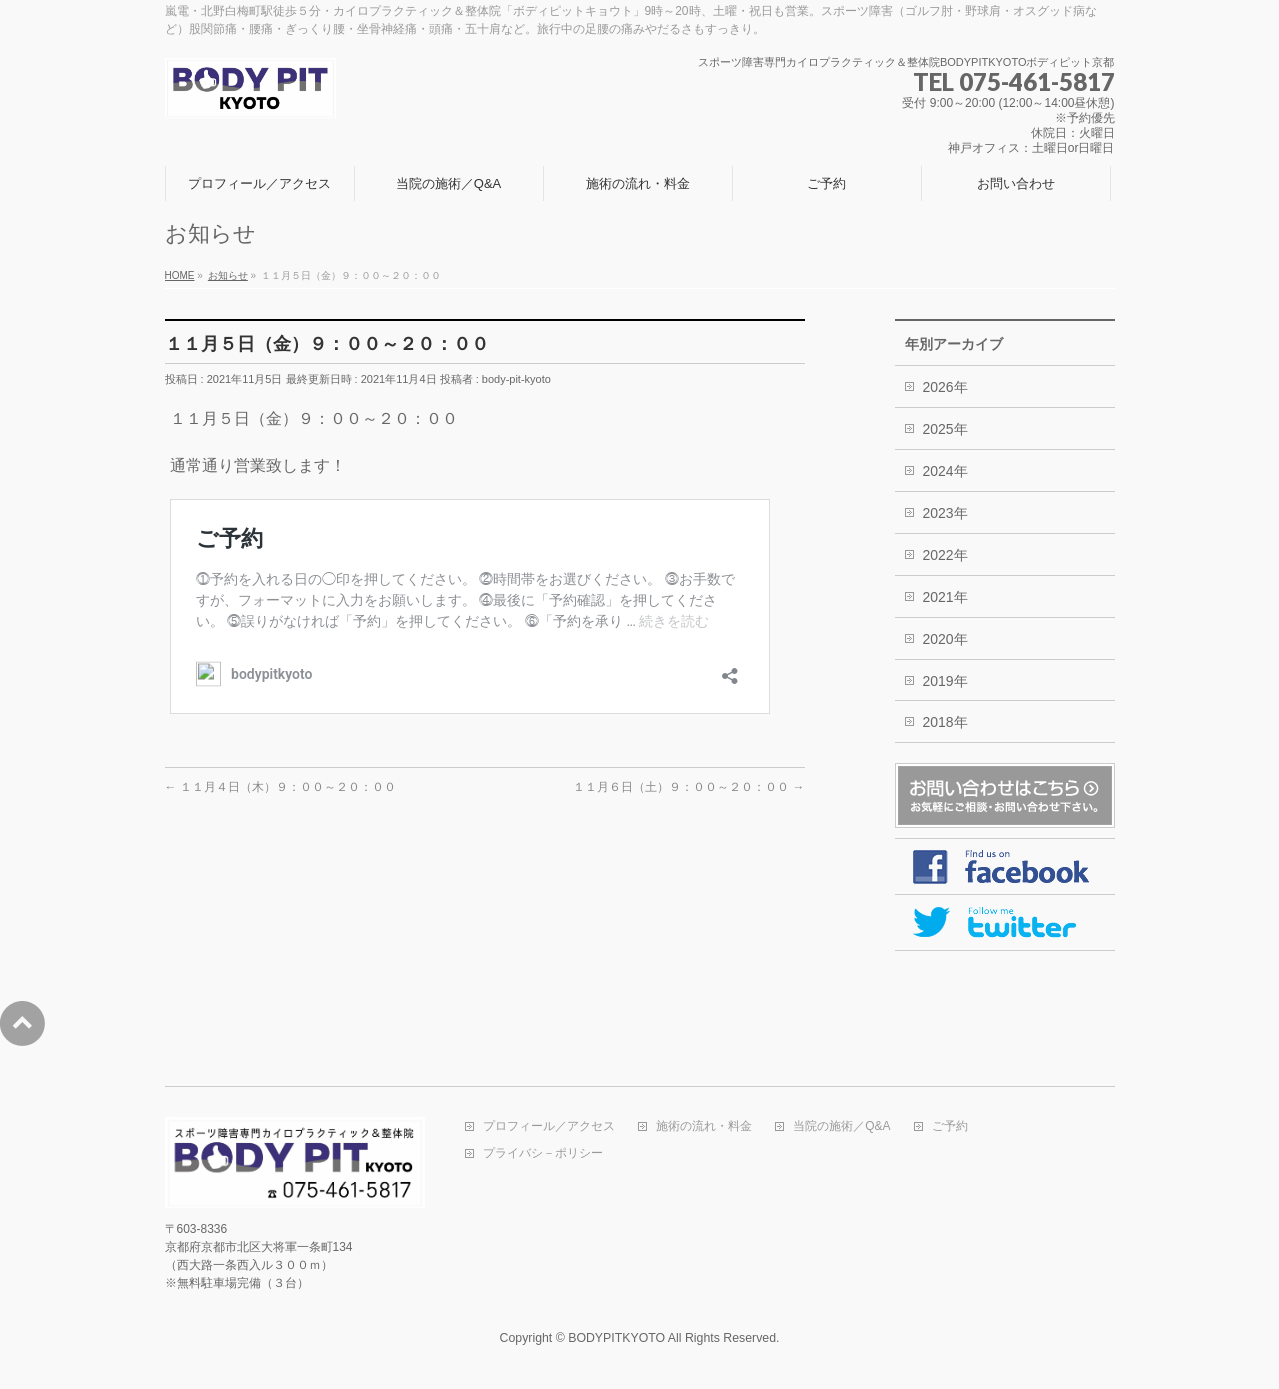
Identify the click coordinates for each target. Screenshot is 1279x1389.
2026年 (945, 387)
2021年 (945, 597)
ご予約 (950, 1126)
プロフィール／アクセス (549, 1126)
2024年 (945, 471)
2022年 (945, 555)
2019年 (945, 681)
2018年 (945, 722)
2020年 (945, 639)
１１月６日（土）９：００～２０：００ (688, 787)
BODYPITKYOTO (616, 1338)
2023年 (945, 513)
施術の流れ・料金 (704, 1126)
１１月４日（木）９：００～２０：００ (280, 787)
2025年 (945, 429)
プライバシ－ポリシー (543, 1153)
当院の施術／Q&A (841, 1126)
